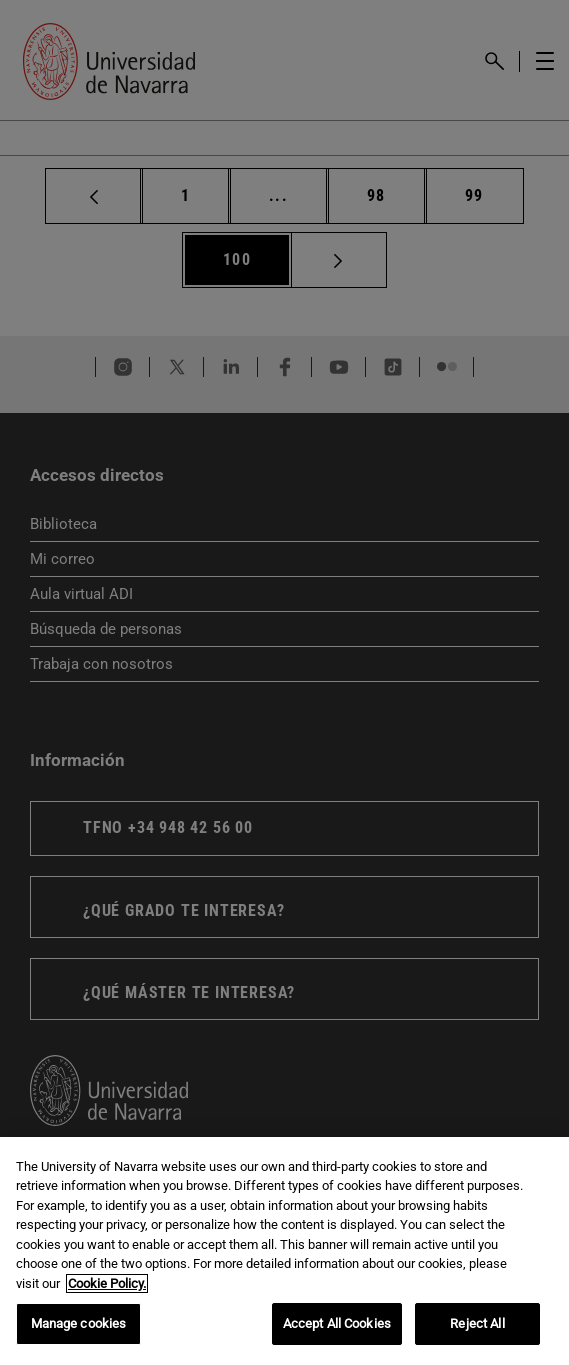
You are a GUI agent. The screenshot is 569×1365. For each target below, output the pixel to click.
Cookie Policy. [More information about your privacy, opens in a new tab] (107, 1283)
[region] (284, 1251)
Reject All (477, 1323)
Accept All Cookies (337, 1323)
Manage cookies (79, 1323)
